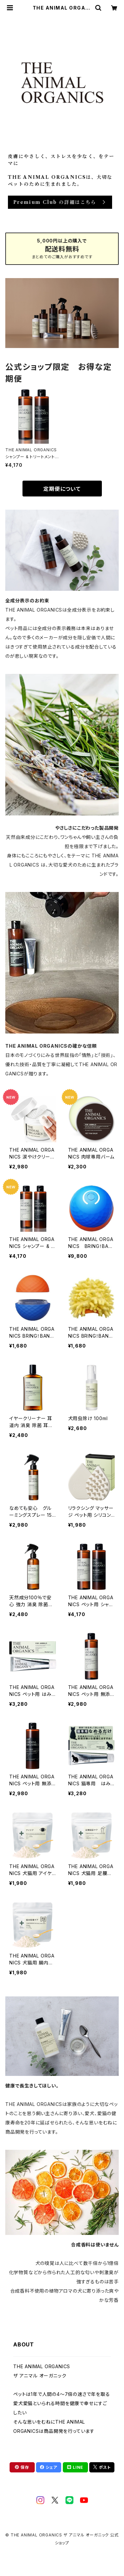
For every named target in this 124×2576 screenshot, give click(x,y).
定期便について (62, 489)
